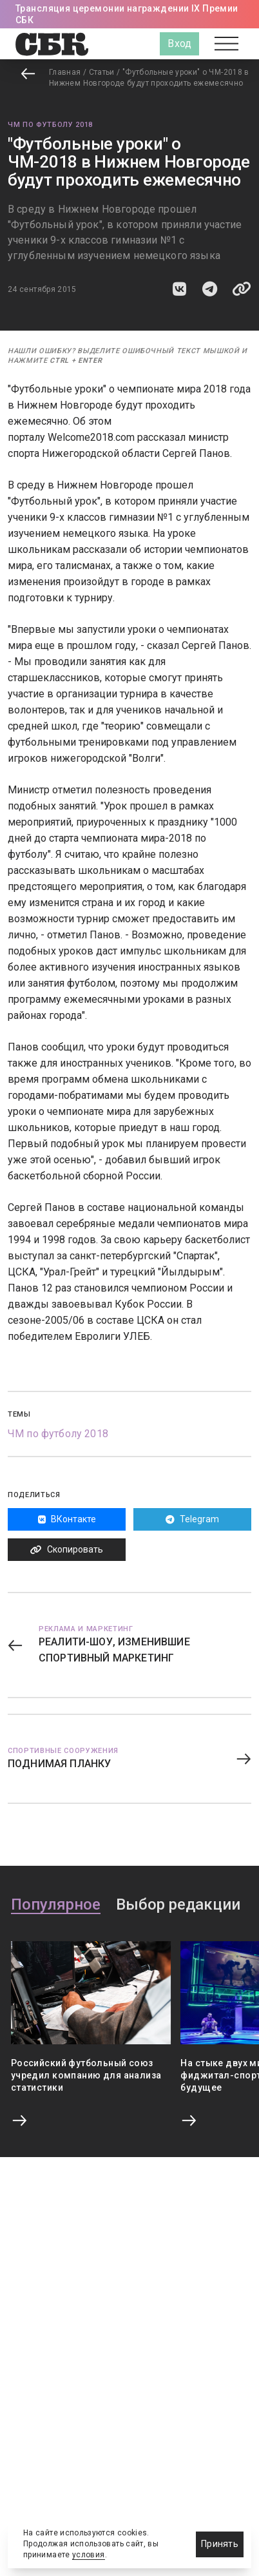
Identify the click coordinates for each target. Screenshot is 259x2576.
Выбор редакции (178, 1905)
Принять (219, 2544)
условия (88, 2554)
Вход (179, 43)
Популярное (56, 1905)
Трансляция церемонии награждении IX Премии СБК (126, 14)
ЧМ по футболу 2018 (50, 125)
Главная (65, 72)
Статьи (102, 72)
